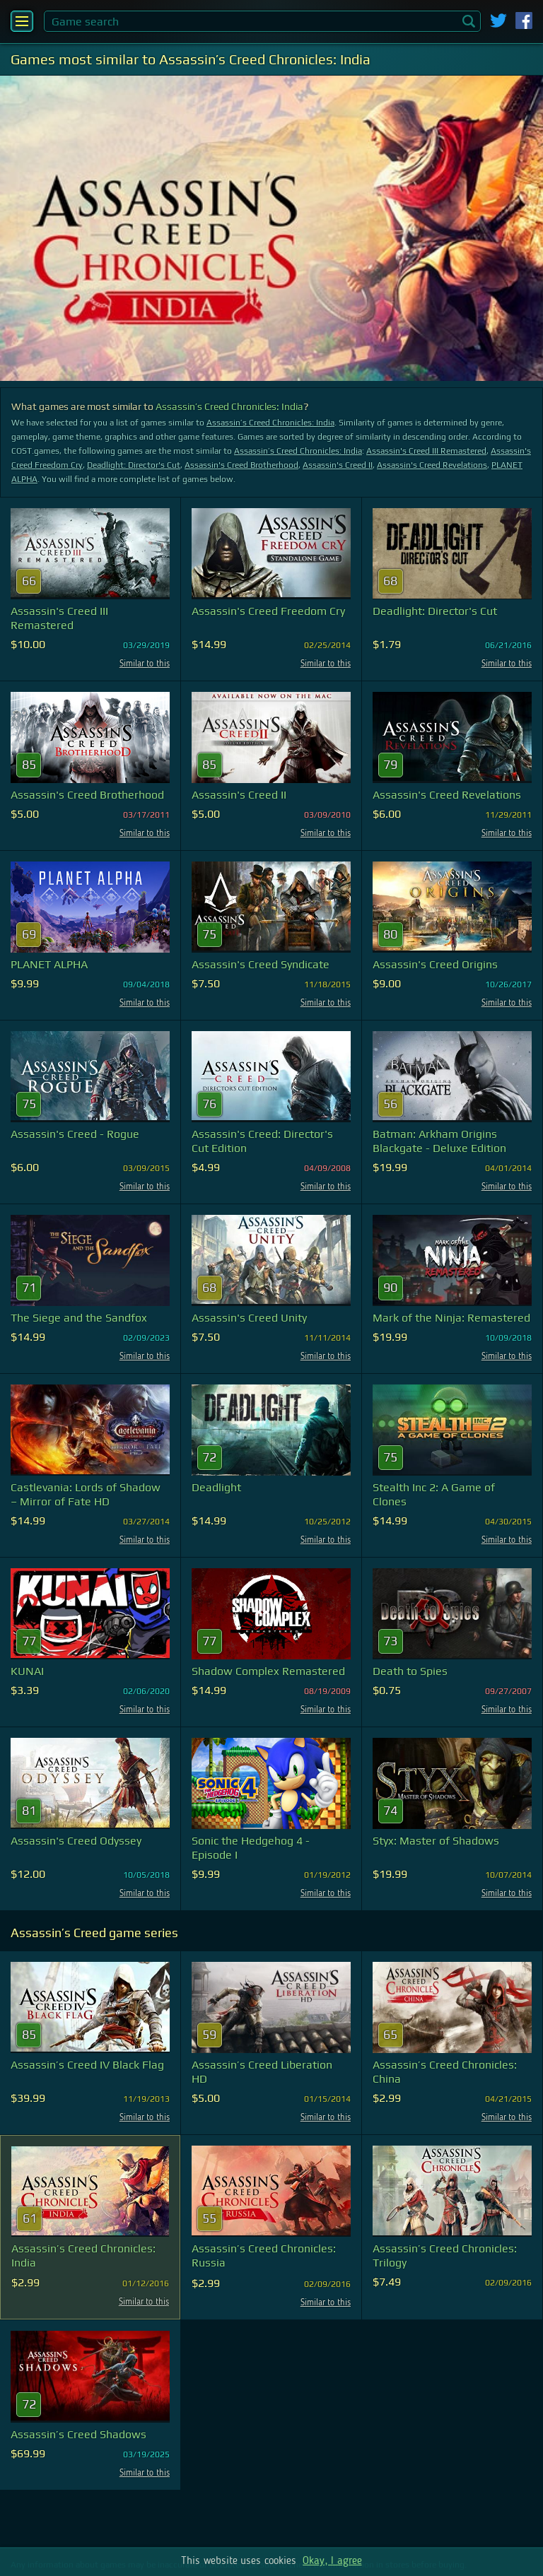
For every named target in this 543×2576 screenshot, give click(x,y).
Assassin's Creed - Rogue (75, 1134)
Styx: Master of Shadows (436, 1840)
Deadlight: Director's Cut (133, 465)
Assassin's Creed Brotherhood (241, 465)
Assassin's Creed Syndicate (260, 964)
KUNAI (27, 1671)
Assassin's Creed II (338, 465)
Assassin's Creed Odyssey (76, 1840)
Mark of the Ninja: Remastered (451, 1317)
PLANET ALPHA (49, 964)
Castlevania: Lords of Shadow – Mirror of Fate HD (85, 1494)
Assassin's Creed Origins (435, 964)
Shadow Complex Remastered (268, 1671)
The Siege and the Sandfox (79, 1317)
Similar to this (144, 664)
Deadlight (216, 1487)
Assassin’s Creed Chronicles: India (229, 406)
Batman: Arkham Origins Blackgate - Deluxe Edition (439, 1141)
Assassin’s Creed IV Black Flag (87, 2064)
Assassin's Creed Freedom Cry (268, 611)
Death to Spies (410, 1671)
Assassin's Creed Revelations (432, 465)
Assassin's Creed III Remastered (426, 451)
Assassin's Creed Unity (249, 1317)
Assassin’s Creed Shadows (78, 2434)
